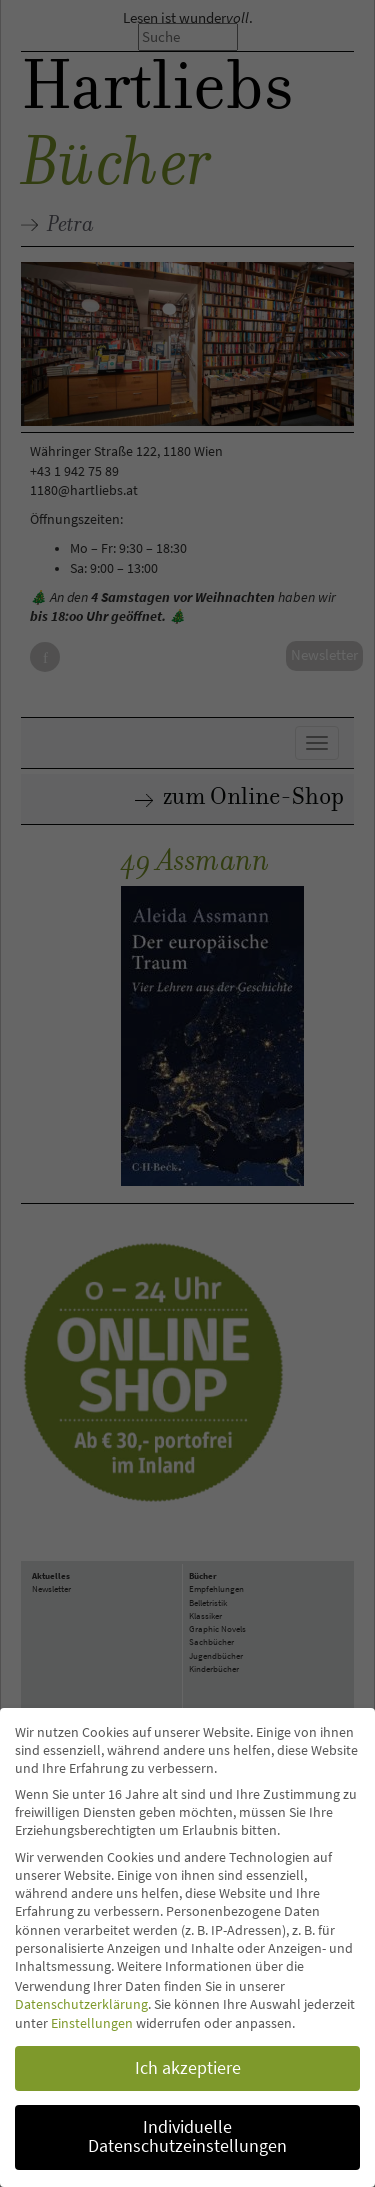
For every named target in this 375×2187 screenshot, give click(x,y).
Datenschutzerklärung (81, 2004)
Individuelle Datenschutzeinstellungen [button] (187, 2137)
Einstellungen (92, 2023)
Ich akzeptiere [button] (188, 2068)
